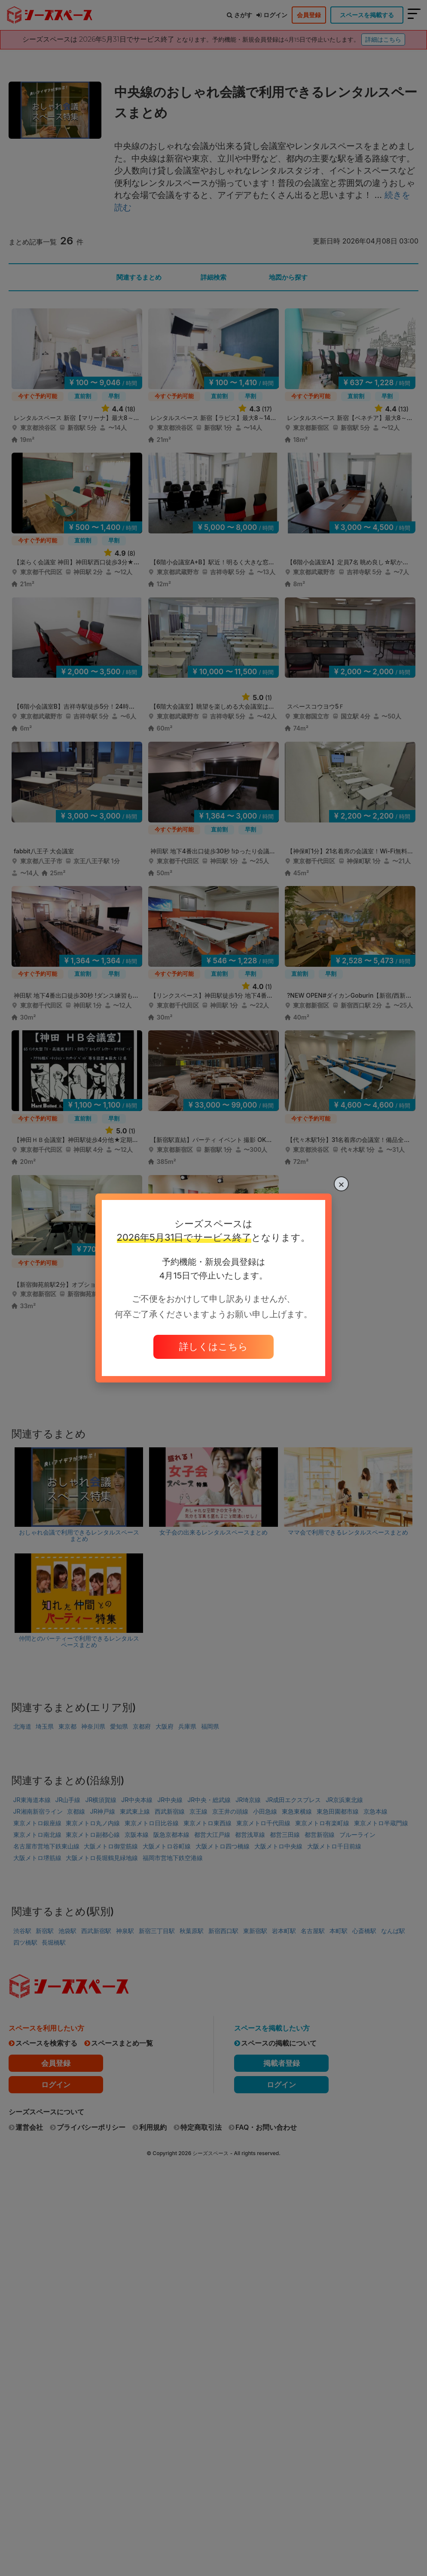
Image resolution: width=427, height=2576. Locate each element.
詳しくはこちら (213, 1346)
